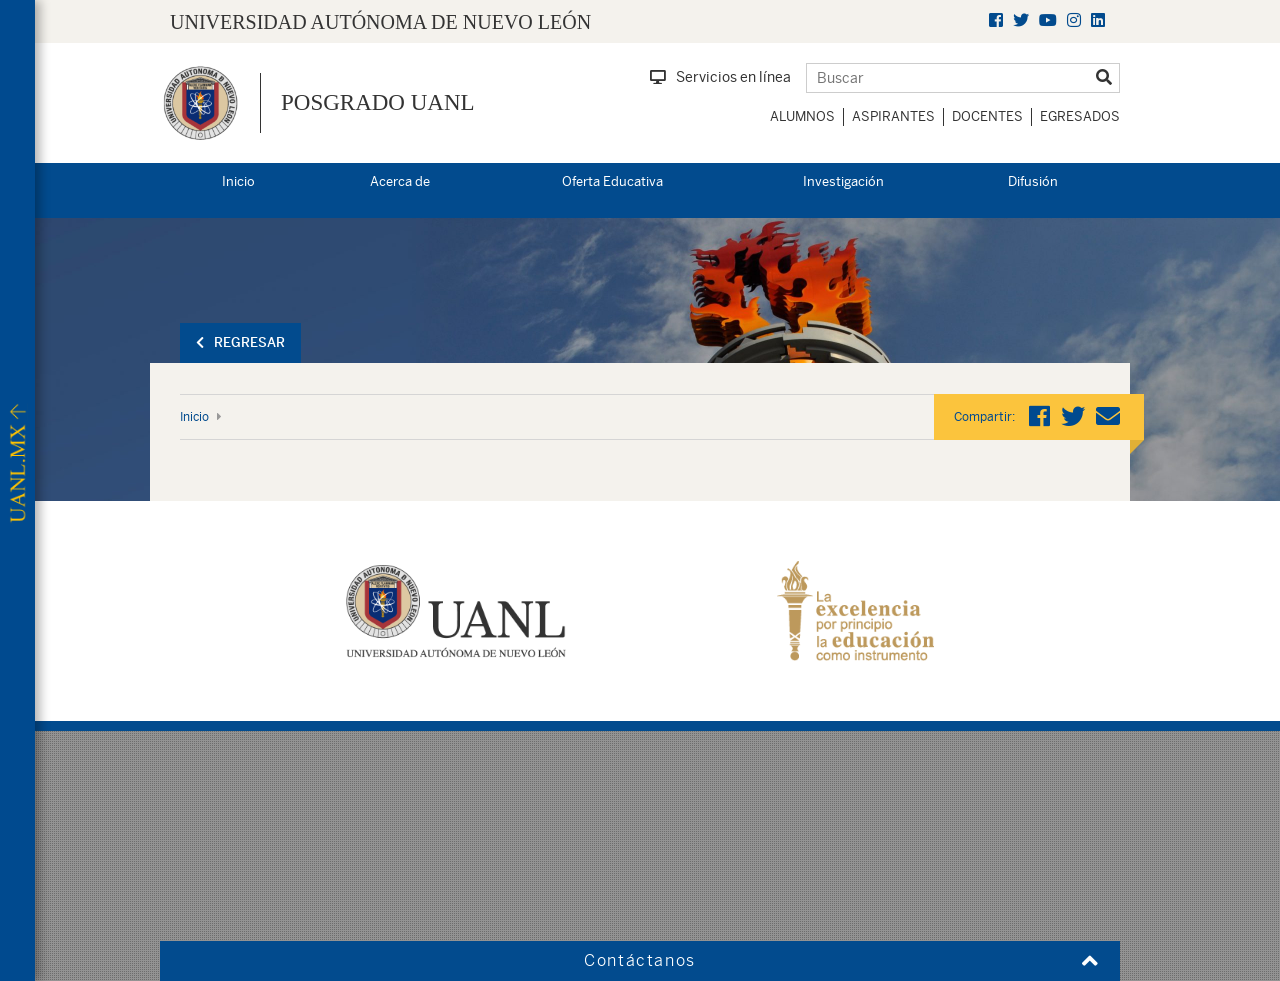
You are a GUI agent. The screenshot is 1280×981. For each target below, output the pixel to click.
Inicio (238, 181)
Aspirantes (893, 116)
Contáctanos (640, 960)
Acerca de (400, 181)
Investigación (843, 181)
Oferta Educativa (612, 181)
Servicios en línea (720, 77)
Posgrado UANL (378, 102)
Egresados (1080, 116)
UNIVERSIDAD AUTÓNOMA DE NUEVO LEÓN (380, 22)
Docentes (987, 116)
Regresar (240, 342)
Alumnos (802, 116)
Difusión (1033, 181)
